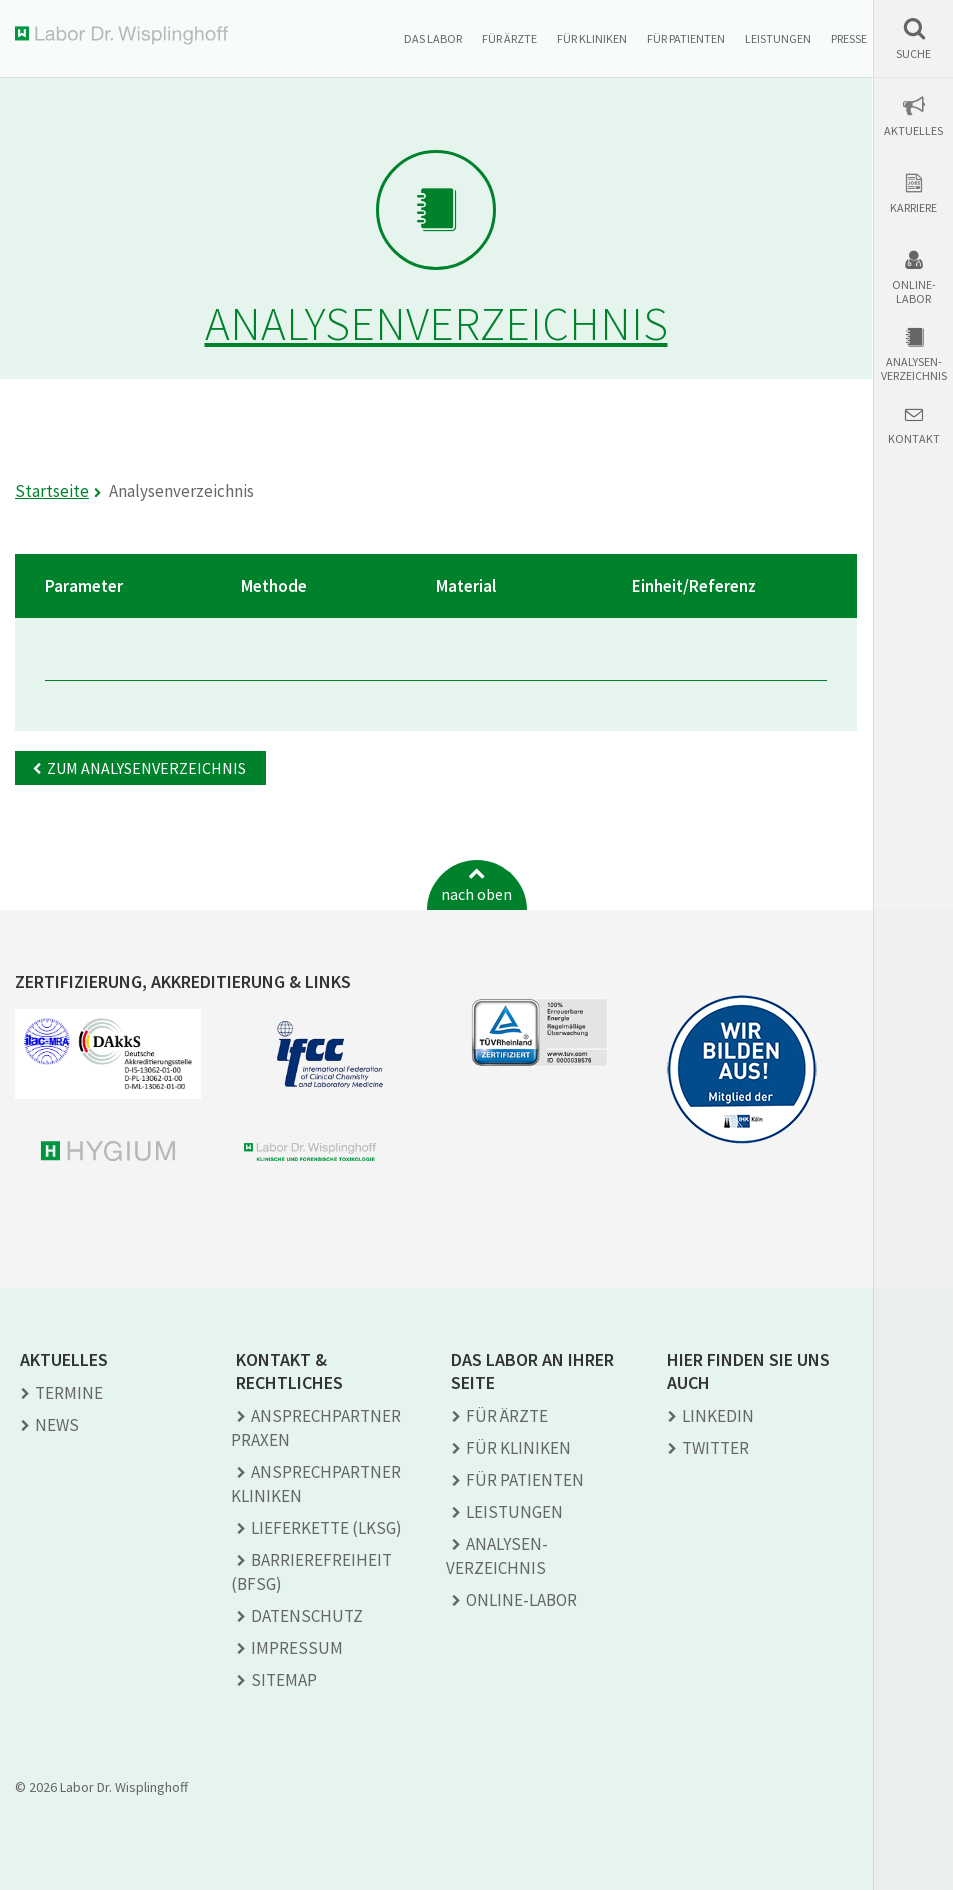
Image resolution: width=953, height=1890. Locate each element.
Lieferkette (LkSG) (326, 1528)
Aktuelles (913, 131)
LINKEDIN (718, 1416)
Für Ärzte (509, 38)
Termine (69, 1393)
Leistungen (778, 38)
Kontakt (914, 439)
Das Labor (433, 38)
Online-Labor (914, 292)
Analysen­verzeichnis (497, 1556)
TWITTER (715, 1448)
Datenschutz (307, 1616)
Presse (849, 38)
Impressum (297, 1648)
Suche (913, 54)
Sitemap (284, 1680)
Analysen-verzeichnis (914, 369)
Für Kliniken (592, 38)
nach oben (476, 894)
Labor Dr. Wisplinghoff (125, 35)
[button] (913, 38)
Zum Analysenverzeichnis (146, 768)
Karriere (913, 208)
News (57, 1425)
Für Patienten (686, 38)
